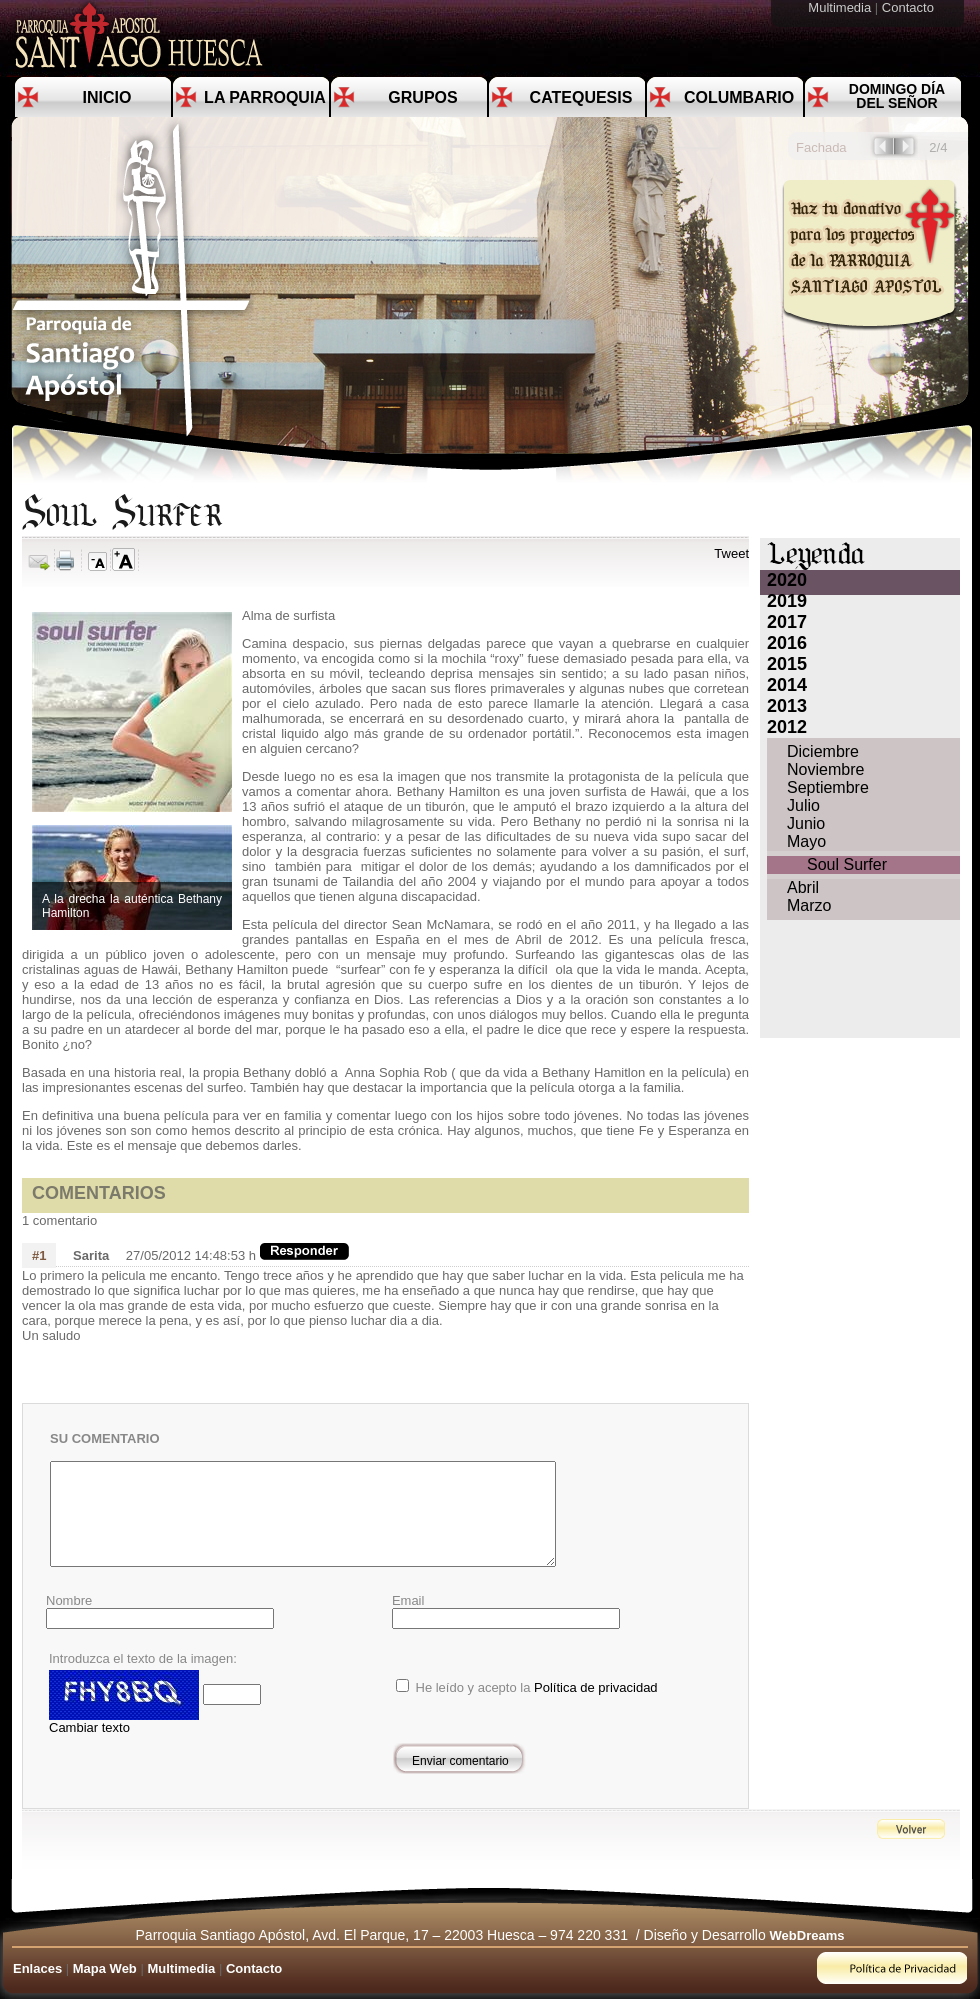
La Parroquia (265, 97)
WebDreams (807, 1935)
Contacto (910, 7)
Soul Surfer (847, 864)
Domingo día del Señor (897, 96)
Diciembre (823, 751)
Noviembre (825, 769)
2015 (787, 664)
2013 (787, 706)
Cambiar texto (89, 1727)
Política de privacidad (596, 1687)
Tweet (731, 553)
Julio (803, 805)
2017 (787, 622)
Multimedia (841, 7)
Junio (806, 823)
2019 (787, 601)
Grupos (422, 97)
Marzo (809, 905)
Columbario (739, 97)
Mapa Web (105, 1968)
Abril (803, 887)
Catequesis (581, 97)
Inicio (107, 97)
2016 (787, 643)
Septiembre (828, 787)
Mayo (806, 841)
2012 (787, 727)
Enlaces (37, 1968)
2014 (787, 685)
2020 (787, 580)
